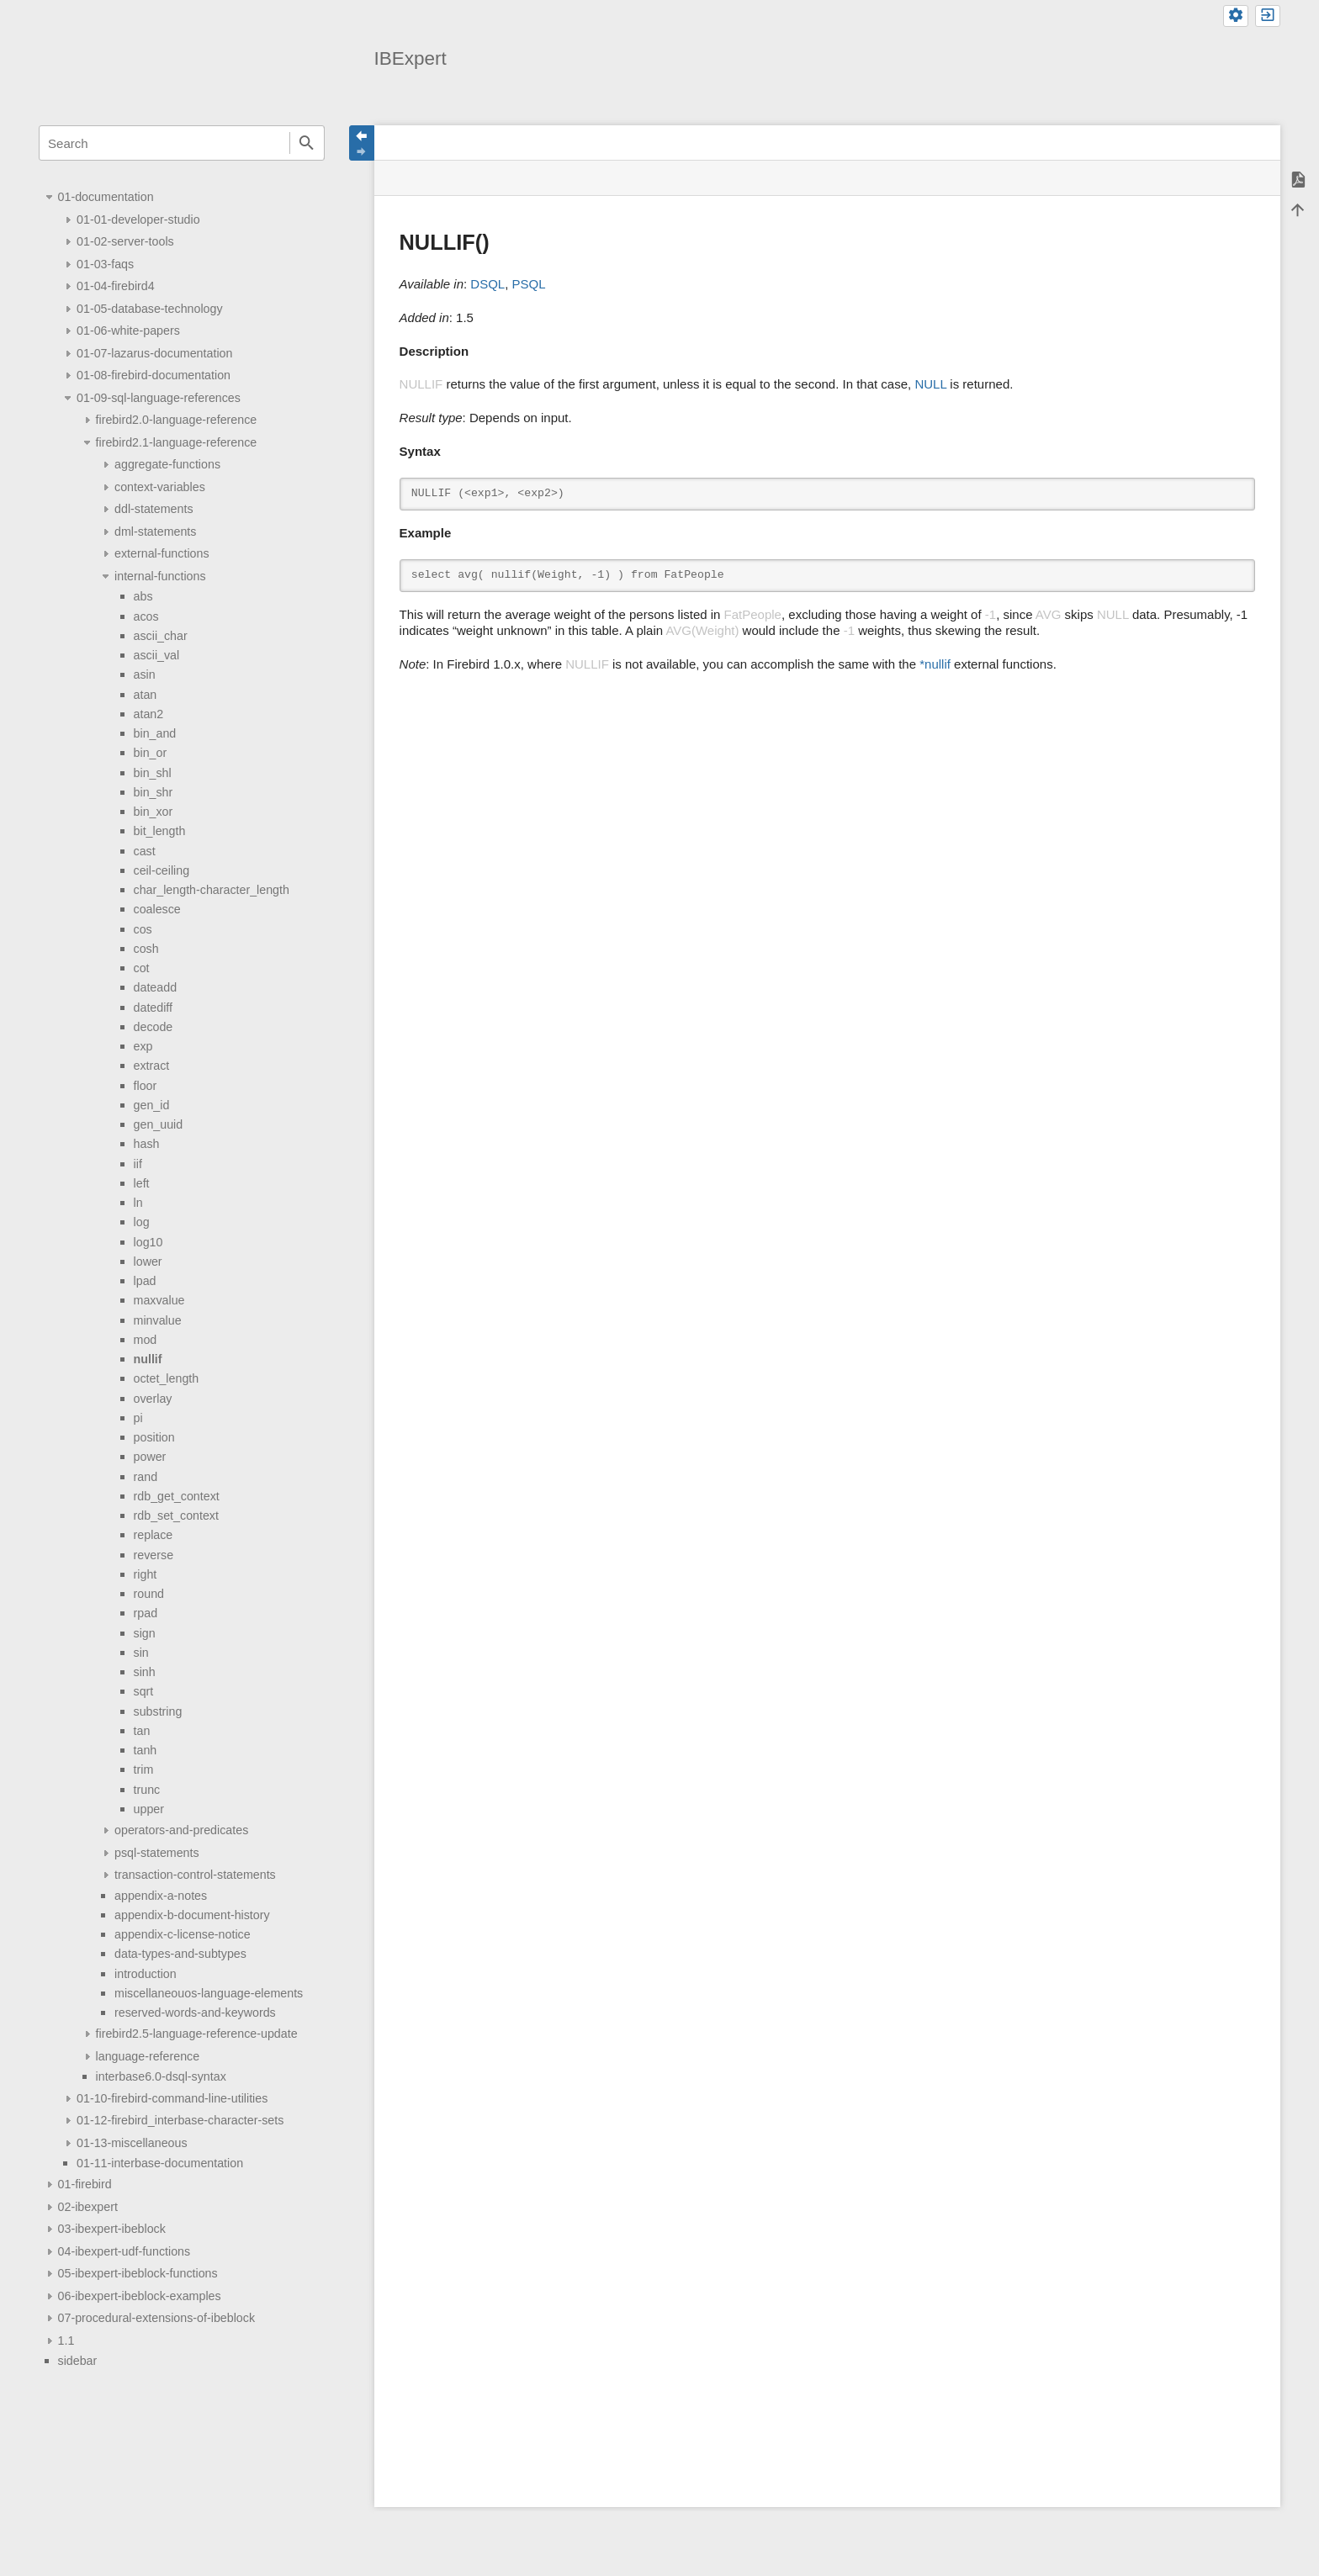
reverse (154, 1555)
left (142, 1183)
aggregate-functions (167, 464)
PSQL (529, 284)
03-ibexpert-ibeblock (112, 2228)
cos (143, 929)
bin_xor (153, 811)
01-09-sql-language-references (159, 398)
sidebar (78, 2360)
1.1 (66, 2340)
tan (142, 1731)
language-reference (148, 2056)
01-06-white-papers (128, 330)
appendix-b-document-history (192, 1915)
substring (158, 1711)
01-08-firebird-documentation (153, 375)
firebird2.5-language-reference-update (197, 2033)
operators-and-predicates (181, 1830)
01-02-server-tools (125, 241)
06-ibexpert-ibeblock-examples (139, 2296)
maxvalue (159, 1300)
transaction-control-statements (195, 1874)
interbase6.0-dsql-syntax (161, 2076)
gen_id (152, 1105)
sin (141, 1652)
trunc (147, 1789)
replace (153, 1535)
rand (146, 1477)
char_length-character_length (211, 890)
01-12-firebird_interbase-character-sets (180, 2120)
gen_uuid (158, 1124)
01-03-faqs (105, 264)
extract (152, 1065)
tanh (145, 1750)
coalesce (157, 909)
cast (145, 851)
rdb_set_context (176, 1515)
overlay (153, 1398)
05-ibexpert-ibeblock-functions (138, 2273)
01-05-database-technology (150, 308)
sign (145, 1633)
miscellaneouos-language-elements (208, 1993)
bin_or (150, 752)
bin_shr (153, 792)
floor (145, 1085)
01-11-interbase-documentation (160, 2163)
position (154, 1437)
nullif (148, 1359)
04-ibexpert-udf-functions (124, 2251)
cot (142, 968)
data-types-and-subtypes (180, 1953)
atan (145, 694)
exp (143, 1046)
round (149, 1593)
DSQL (487, 284)
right (145, 1574)
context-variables (159, 487)
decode (153, 1027)
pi (138, 1418)
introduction (145, 1974)
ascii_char (161, 636)
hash (147, 1143)
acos (146, 616)
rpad (146, 1613)
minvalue (158, 1320)
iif (138, 1164)
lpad (145, 1281)
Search (307, 143)
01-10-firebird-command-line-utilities (172, 2098)
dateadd (155, 987)
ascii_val (157, 655)
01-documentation (106, 197)
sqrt (144, 1691)
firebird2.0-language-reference (176, 419)
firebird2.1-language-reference (176, 442)
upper (149, 1809)
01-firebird (85, 2184)
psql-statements (156, 1852)
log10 (148, 1242)
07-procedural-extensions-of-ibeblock (156, 2318)
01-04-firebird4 (116, 286)
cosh (146, 948)
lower (148, 1261)
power (150, 1456)
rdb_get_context (177, 1496)
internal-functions (160, 576)
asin (145, 674)
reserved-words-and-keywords (195, 2012)
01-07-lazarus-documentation (154, 353)
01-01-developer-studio (138, 219)
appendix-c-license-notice (182, 1934)
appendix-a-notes (160, 1895)
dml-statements (155, 531)
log (142, 1222)
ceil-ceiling (162, 870)
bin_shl (153, 773)
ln (138, 1202)
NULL (930, 384)
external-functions (161, 553)
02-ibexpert (88, 2207)
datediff (153, 1007)
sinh (145, 1672)
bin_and (155, 733)
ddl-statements (153, 509)
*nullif (935, 664)
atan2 (149, 714)
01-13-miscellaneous (132, 2143)
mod (145, 1339)
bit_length (160, 831)
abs (143, 596)
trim (144, 1769)
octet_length (166, 1378)
